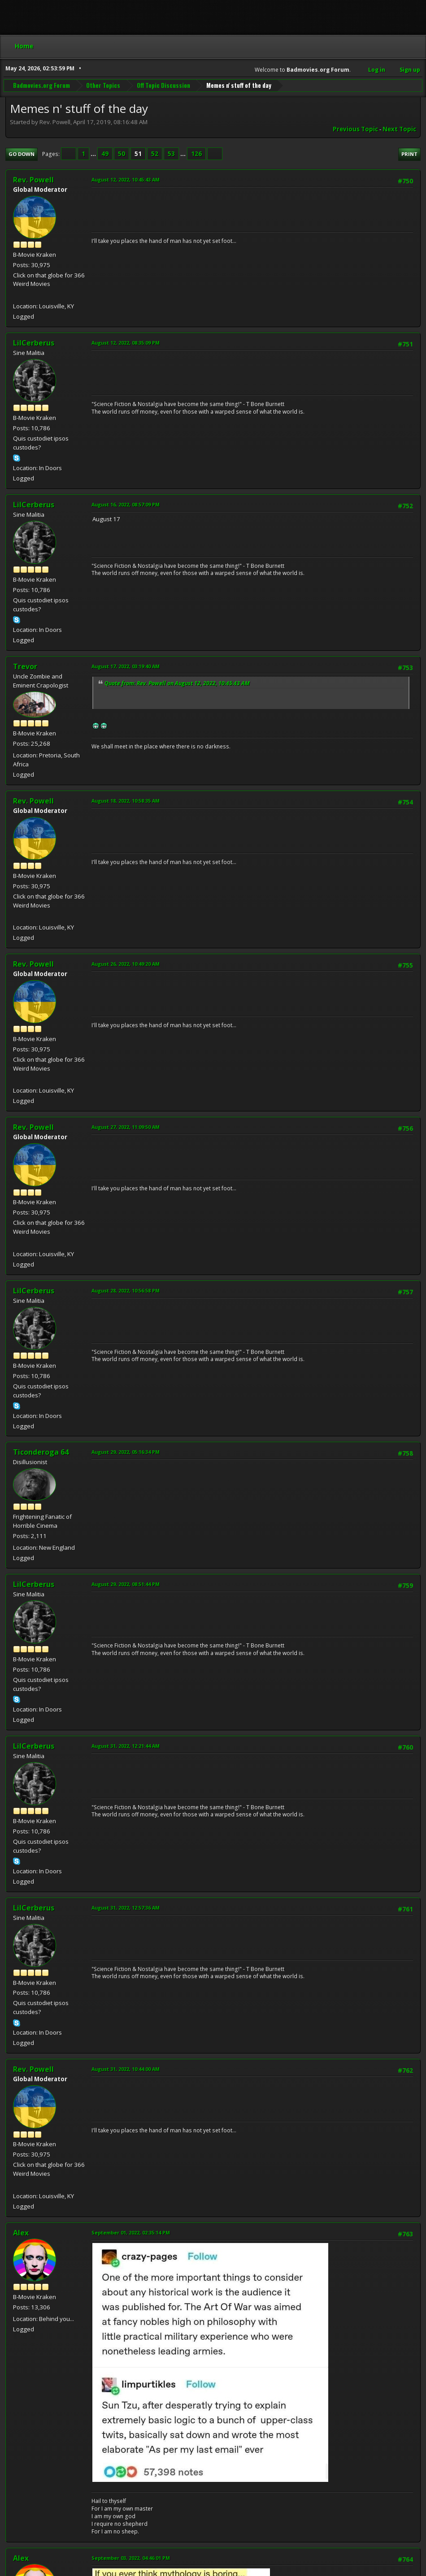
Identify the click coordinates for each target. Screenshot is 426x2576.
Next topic (399, 129)
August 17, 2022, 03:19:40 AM (125, 666)
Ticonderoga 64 (41, 1452)
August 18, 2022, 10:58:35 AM (125, 800)
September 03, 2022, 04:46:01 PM (130, 2557)
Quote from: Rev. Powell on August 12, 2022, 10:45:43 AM (177, 683)
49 (105, 154)
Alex (21, 2233)
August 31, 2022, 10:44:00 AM (125, 2069)
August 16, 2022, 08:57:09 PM (125, 504)
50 (121, 154)
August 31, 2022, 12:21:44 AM (125, 1745)
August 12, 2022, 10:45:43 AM (125, 179)
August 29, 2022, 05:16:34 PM (125, 1451)
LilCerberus (33, 343)
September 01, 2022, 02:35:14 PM (130, 2232)
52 (154, 154)
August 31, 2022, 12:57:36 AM (125, 1907)
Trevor (25, 666)
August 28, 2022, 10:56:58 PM (125, 1290)
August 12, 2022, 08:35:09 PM (125, 342)
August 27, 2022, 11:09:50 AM (125, 1127)
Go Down (22, 154)
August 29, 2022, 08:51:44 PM (125, 1584)
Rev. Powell (33, 180)
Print (409, 154)
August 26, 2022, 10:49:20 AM (125, 963)
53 (171, 154)
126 (196, 154)
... (94, 154)
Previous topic (355, 129)
